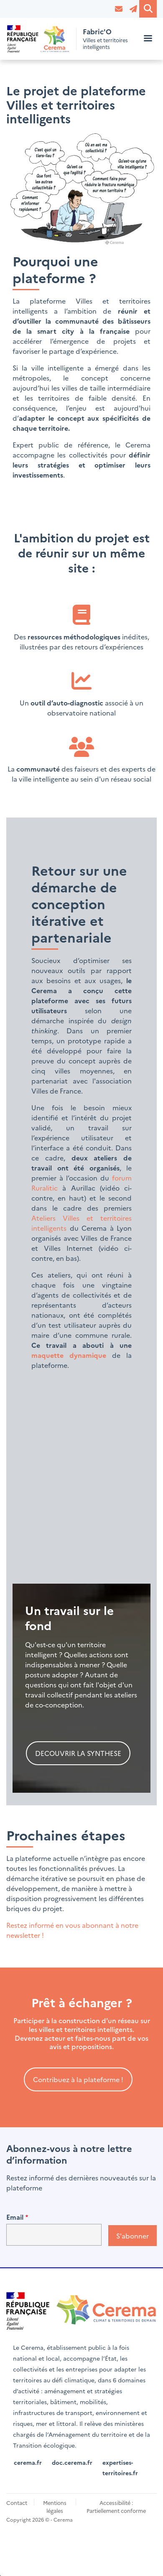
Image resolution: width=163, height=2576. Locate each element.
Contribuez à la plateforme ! (78, 2079)
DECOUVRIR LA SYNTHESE (78, 1753)
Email (14, 2216)
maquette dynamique (68, 1355)
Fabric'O (97, 31)
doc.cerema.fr (72, 2462)
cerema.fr (28, 2462)
